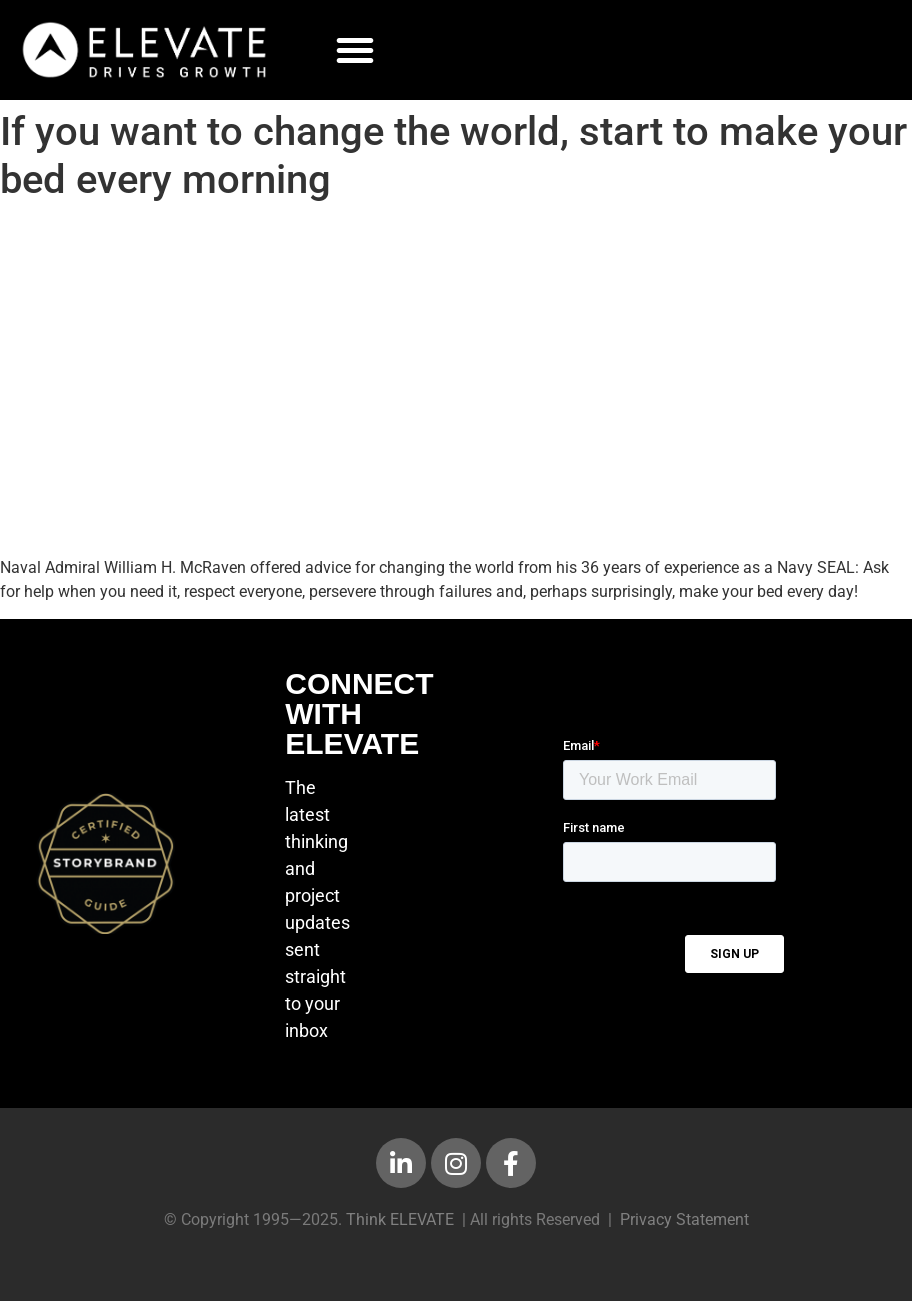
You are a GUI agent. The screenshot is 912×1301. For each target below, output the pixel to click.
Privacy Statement (684, 1219)
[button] (355, 50)
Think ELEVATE (400, 1219)
